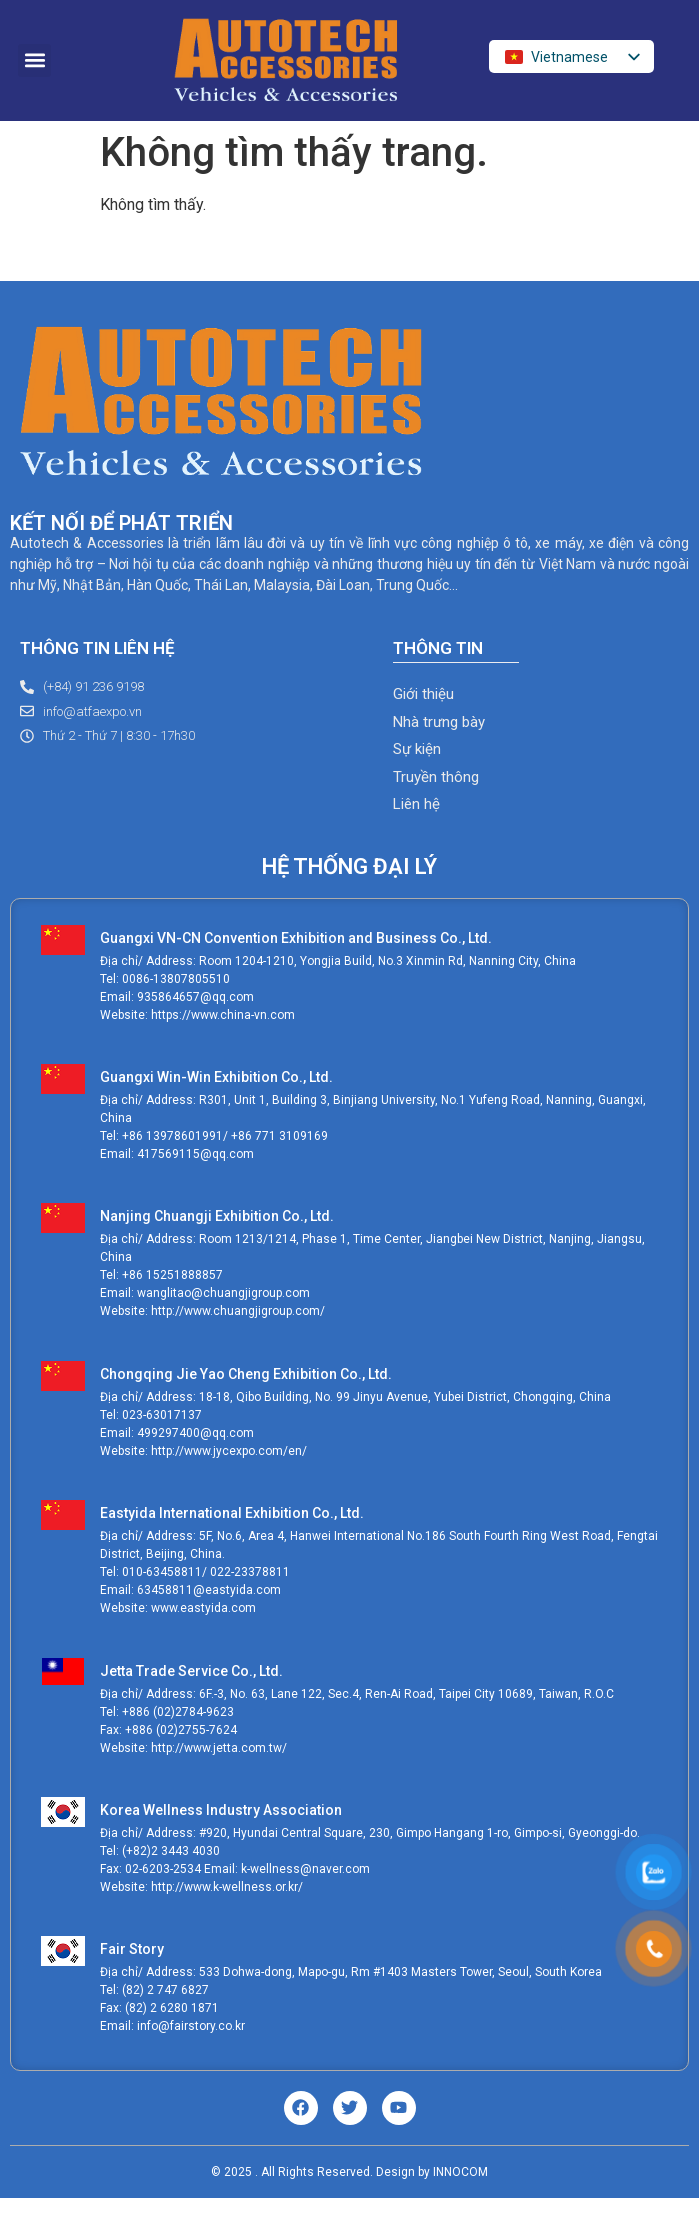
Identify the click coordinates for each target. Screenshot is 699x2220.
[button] (34, 60)
